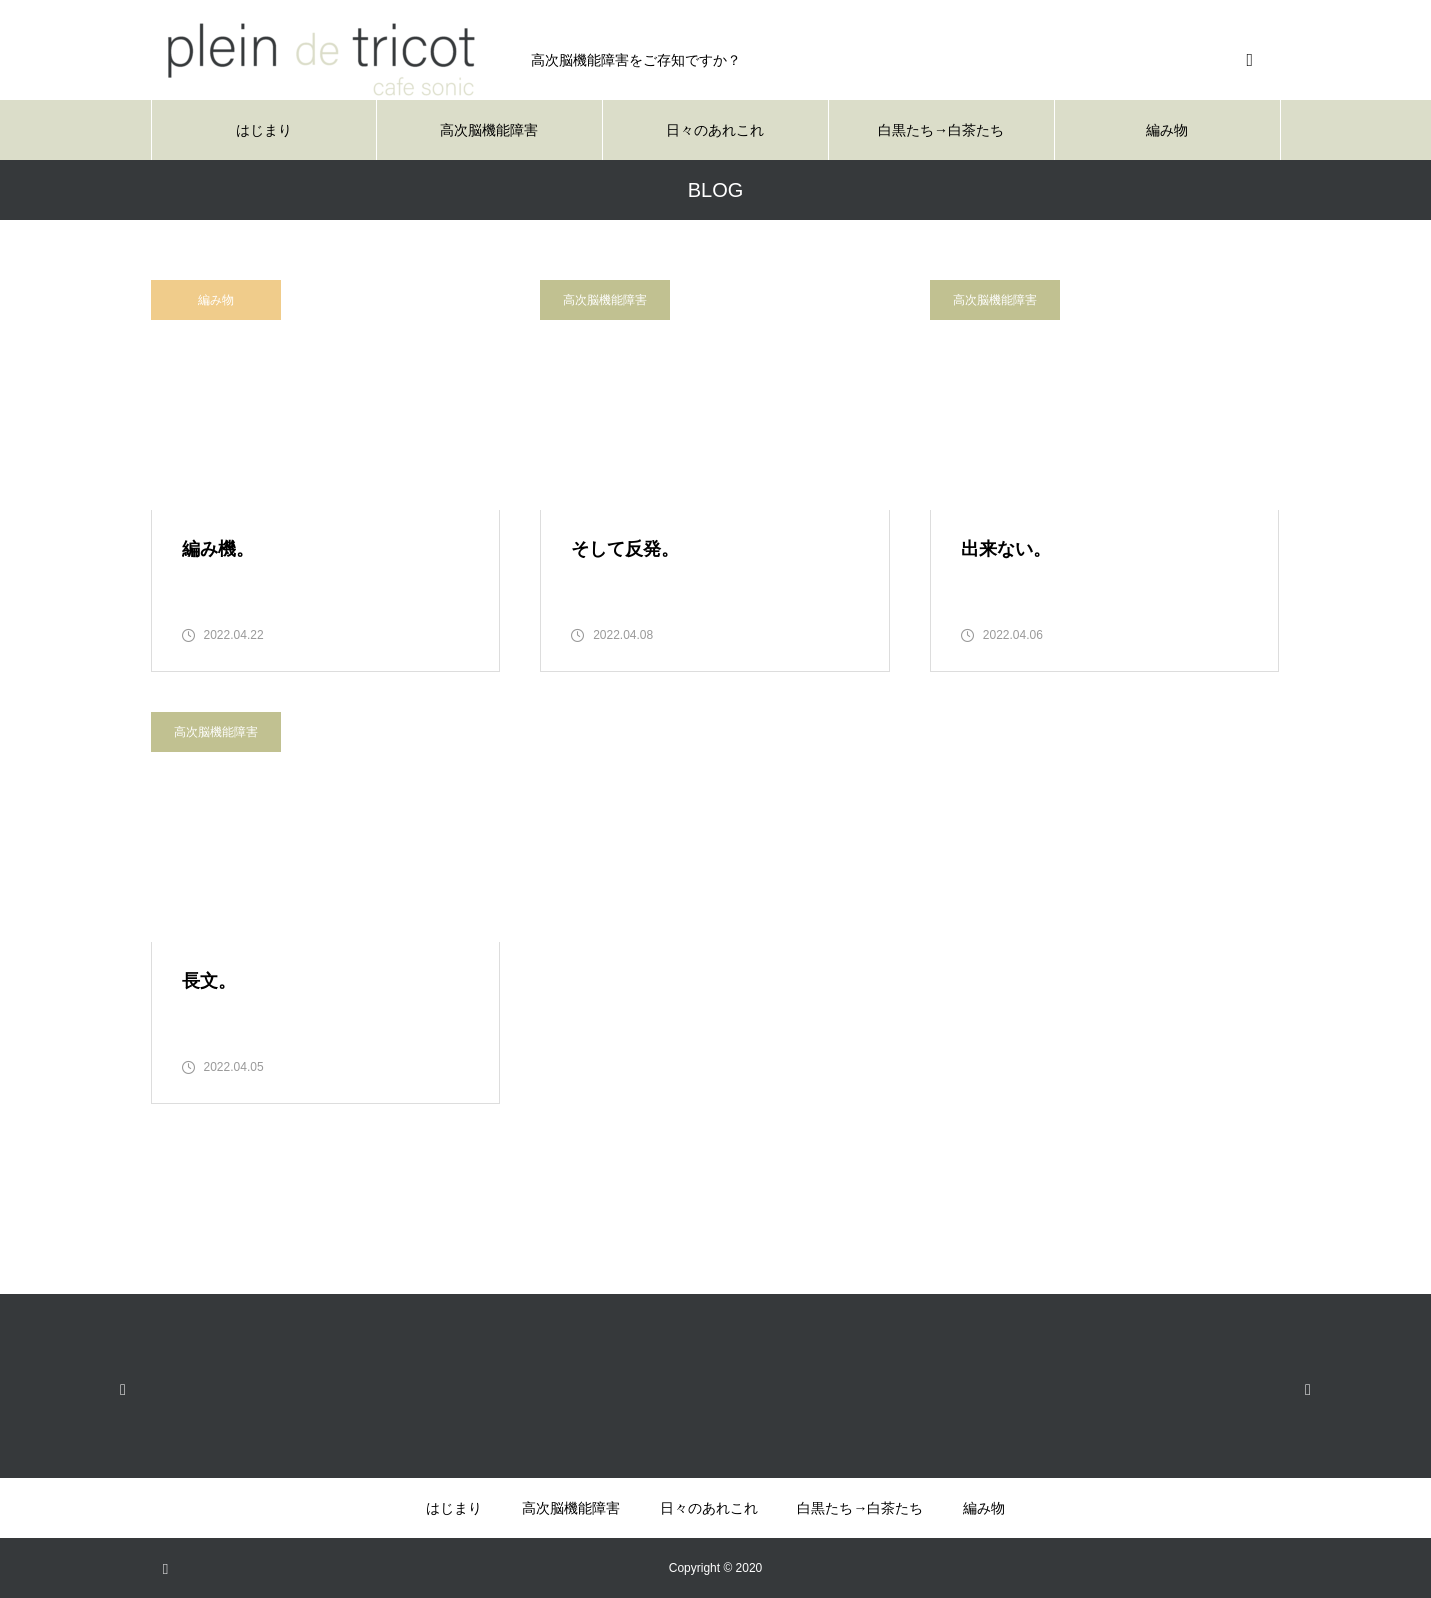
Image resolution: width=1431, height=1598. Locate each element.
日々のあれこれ (715, 130)
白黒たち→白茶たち (941, 130)
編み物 (1167, 130)
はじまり (264, 130)
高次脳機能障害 (489, 130)
